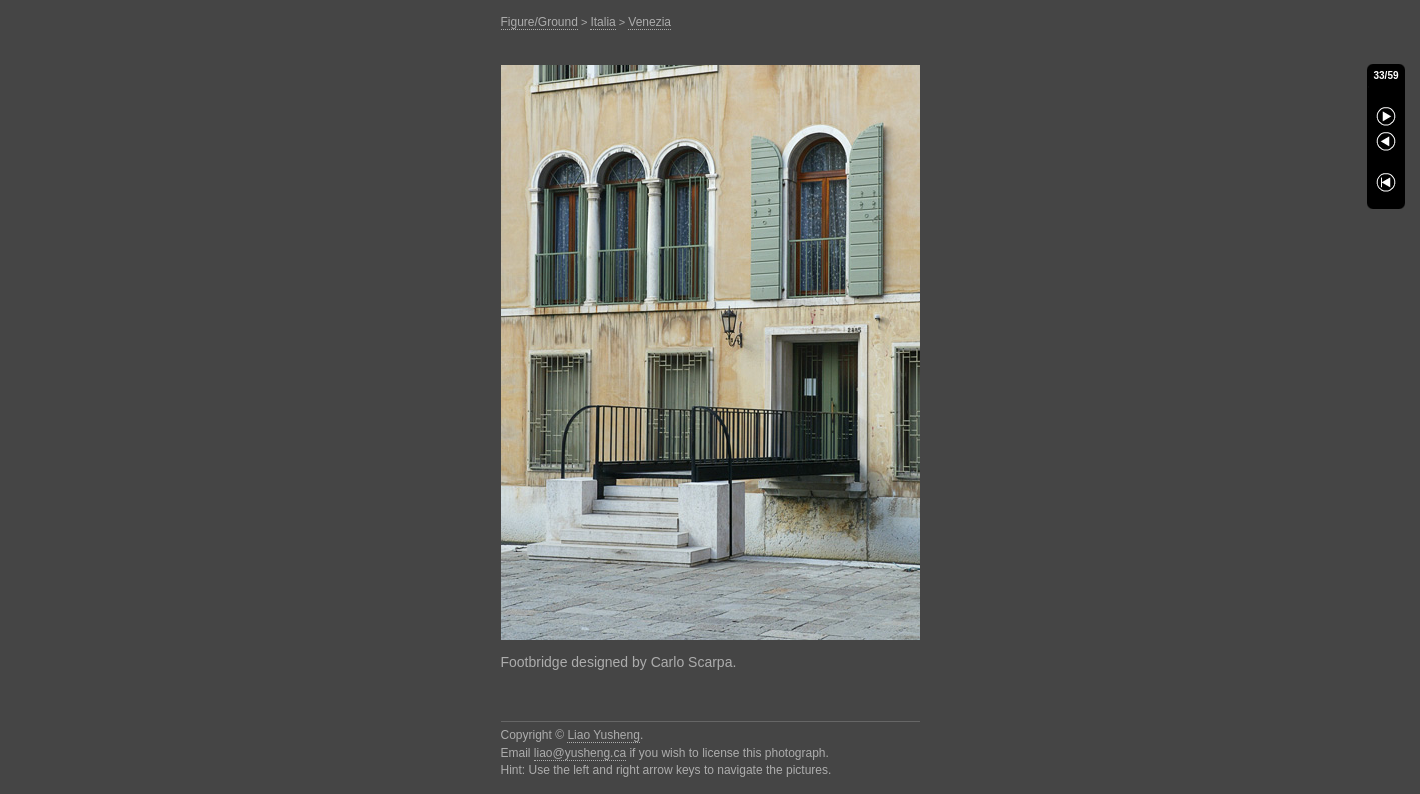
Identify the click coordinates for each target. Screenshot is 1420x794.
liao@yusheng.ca (580, 753)
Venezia (649, 22)
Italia (602, 22)
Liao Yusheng (603, 735)
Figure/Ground (539, 22)
